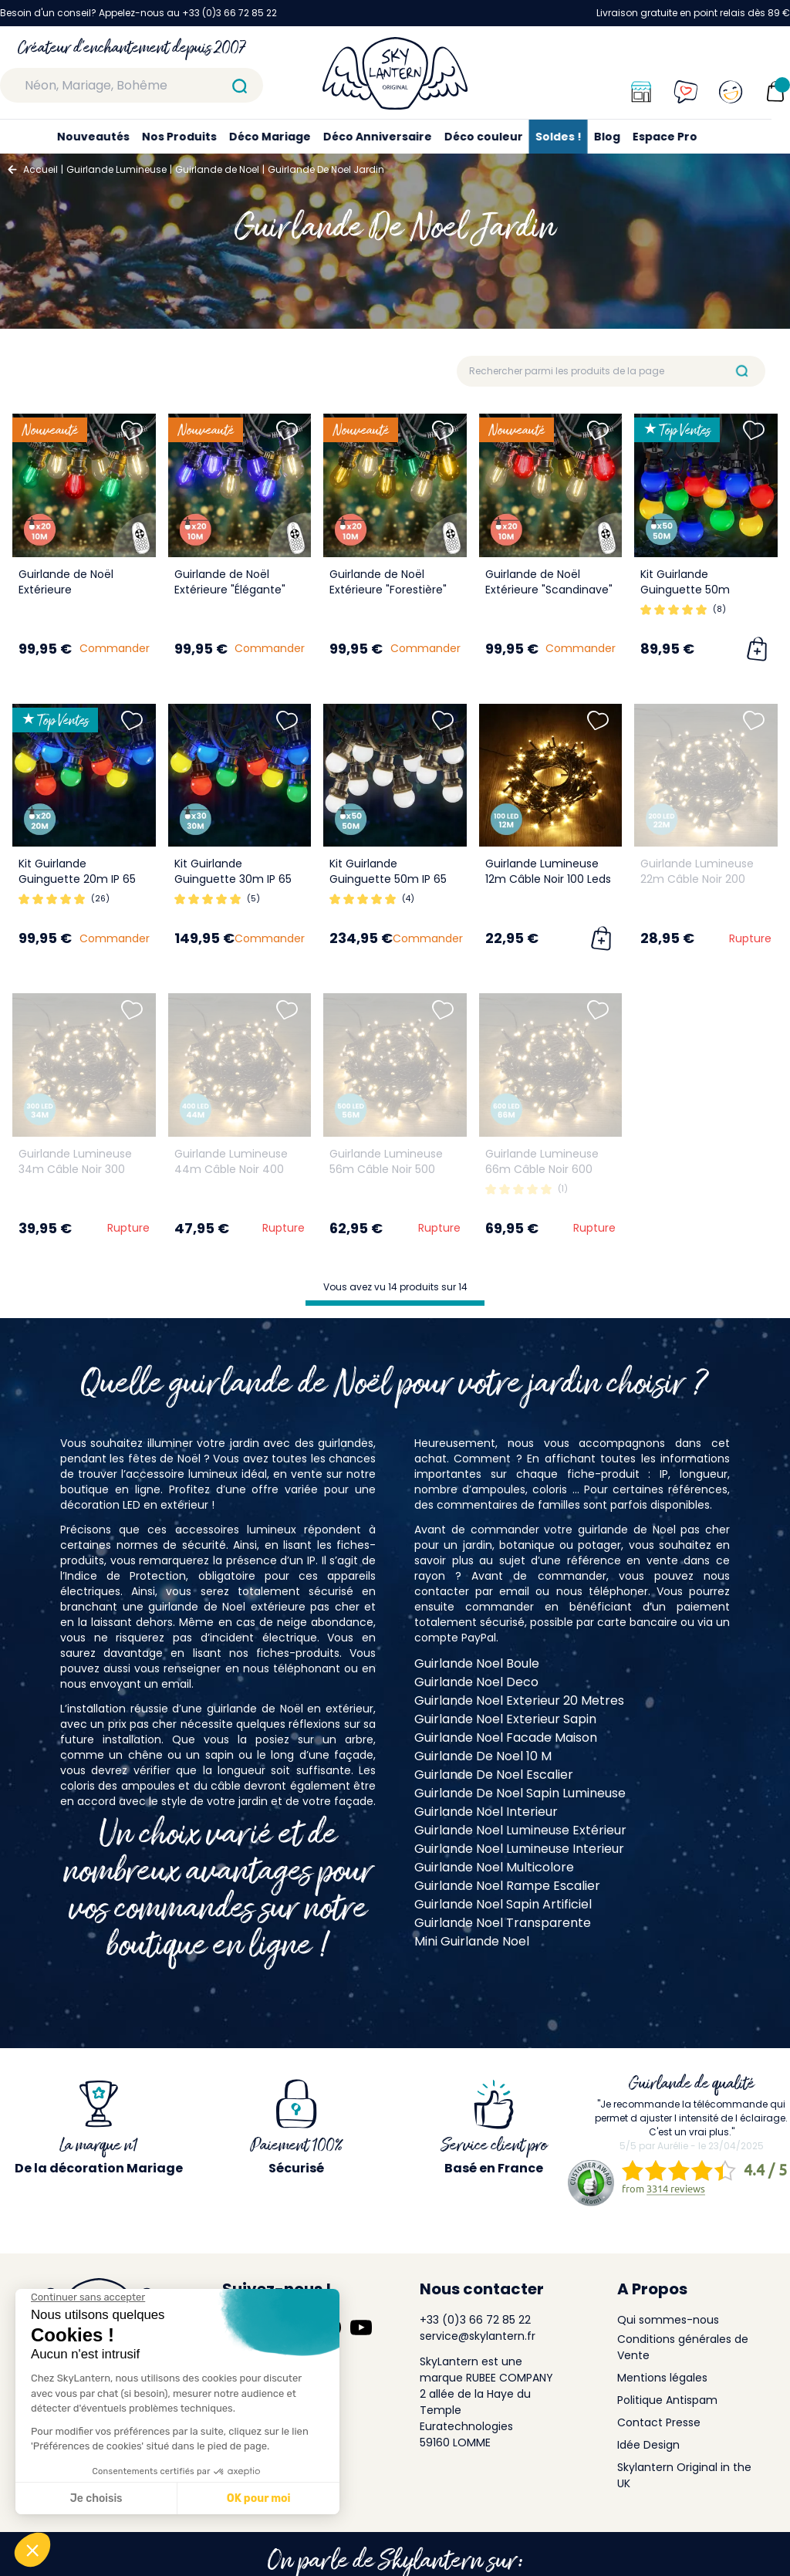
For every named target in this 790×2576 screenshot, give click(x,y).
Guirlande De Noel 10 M (483, 1756)
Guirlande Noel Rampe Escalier (507, 1886)
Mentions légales (662, 2377)
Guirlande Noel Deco (476, 1682)
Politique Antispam (667, 2400)
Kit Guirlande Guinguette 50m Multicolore (685, 589)
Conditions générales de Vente (682, 2347)
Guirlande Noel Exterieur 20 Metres (519, 1700)
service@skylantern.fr (477, 2336)
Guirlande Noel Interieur (486, 1811)
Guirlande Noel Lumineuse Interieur (519, 1849)
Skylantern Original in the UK (684, 2475)
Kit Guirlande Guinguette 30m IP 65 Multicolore (233, 879)
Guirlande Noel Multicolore (494, 1867)
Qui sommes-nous (668, 2320)
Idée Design (648, 2445)
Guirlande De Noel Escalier (493, 1774)
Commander (114, 648)
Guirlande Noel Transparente (502, 1923)
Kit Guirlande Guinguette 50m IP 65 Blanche (388, 879)
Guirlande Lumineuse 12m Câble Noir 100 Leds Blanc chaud (548, 879)
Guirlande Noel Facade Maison (505, 1737)
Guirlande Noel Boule (476, 1663)
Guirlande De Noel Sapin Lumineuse (520, 1793)
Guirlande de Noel (217, 169)
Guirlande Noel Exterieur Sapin (505, 1719)
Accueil (40, 169)
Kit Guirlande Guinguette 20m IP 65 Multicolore (77, 879)
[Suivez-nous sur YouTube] (361, 2327)
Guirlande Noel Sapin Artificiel (503, 1904)
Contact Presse (659, 2422)
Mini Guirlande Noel (471, 1941)
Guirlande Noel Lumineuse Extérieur (520, 1830)
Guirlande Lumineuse (116, 169)
